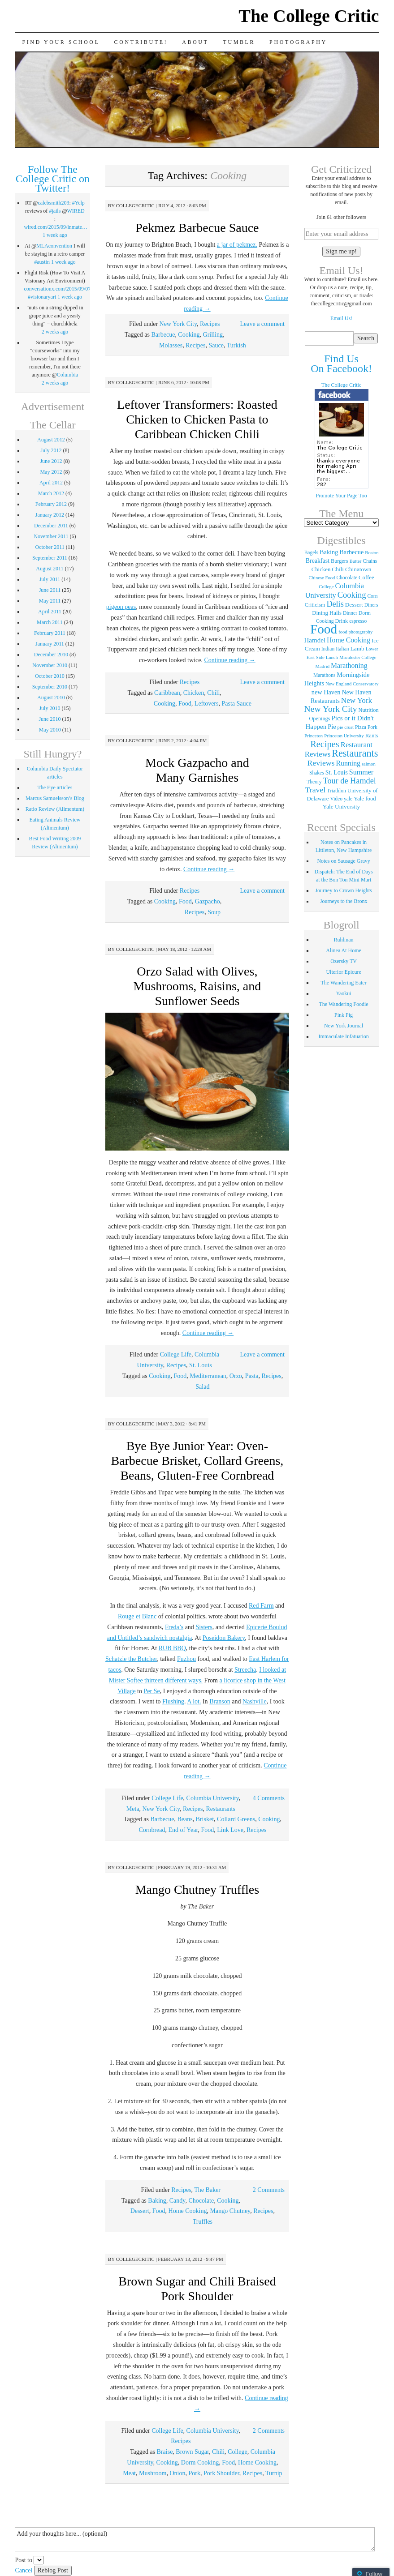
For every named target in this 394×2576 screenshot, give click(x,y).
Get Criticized (341, 169)
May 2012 (51, 472)
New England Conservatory (351, 683)
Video (336, 798)
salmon (369, 764)
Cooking (188, 334)
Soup (214, 912)
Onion (177, 2473)
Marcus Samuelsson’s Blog (55, 798)
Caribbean (167, 692)
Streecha (245, 1669)
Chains (370, 561)
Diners (371, 605)
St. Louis (200, 1365)
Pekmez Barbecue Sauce (197, 228)
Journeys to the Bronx (344, 901)
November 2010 (49, 665)
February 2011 (49, 633)
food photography (355, 631)
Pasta (252, 1376)
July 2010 (49, 708)
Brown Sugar (192, 2451)
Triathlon (336, 790)
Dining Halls (327, 613)
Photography (298, 42)
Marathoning (349, 665)
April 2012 (51, 482)
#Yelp (78, 203)
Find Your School (61, 42)
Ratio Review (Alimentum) (55, 809)
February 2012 (51, 504)
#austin (42, 262)
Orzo (235, 1376)
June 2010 (50, 719)
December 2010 (51, 654)
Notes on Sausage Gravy (343, 861)
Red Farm (261, 1605)
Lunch (332, 657)
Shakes (316, 772)
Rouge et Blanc (137, 1616)
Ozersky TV (343, 961)
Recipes (210, 324)
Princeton (313, 735)
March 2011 (50, 622)
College (237, 2451)
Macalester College (358, 657)
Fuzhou (186, 1659)
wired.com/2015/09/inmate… (55, 227)
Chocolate (201, 2200)
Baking (157, 2200)
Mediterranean (208, 1376)
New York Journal (343, 1026)
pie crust (346, 727)
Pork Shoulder (221, 2473)
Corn (372, 596)
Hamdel (314, 640)
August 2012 (51, 439)
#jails (55, 211)
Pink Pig (343, 1015)
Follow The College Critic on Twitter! (53, 178)
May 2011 (50, 601)
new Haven (326, 692)
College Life (175, 1354)
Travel (315, 789)
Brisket (205, 1819)
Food (184, 703)
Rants (371, 735)
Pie (332, 726)
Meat (129, 2473)
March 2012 (51, 493)
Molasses (170, 345)
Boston (371, 552)
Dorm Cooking (200, 2462)
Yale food (365, 799)
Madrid (322, 666)
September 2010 (49, 687)
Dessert (139, 2211)
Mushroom (152, 2473)
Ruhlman (344, 940)
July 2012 (50, 450)
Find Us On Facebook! (341, 363)
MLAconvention (54, 246)
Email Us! (341, 318)
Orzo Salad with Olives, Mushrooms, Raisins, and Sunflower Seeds (197, 986)
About (195, 42)
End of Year (183, 1830)
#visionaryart (42, 297)
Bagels (311, 552)
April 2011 (49, 611)
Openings (319, 718)
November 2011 (51, 536)
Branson (219, 1701)
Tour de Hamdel (349, 780)
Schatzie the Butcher (131, 1659)
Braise (165, 2451)
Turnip (273, 2473)
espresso (358, 621)
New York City (178, 324)
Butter (356, 561)
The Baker (207, 2190)
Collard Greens (236, 1819)
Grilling (213, 334)
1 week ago (55, 235)
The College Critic (308, 16)
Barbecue (163, 334)
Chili (213, 692)
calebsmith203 (53, 203)
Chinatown (358, 569)
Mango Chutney (230, 2211)
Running (348, 763)
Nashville (254, 1701)
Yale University (341, 806)
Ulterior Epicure (343, 972)
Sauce (215, 345)
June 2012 (51, 461)
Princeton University (344, 735)
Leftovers (207, 703)
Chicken (193, 692)
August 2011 (49, 568)
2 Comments (269, 2190)
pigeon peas (121, 606)
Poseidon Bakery (224, 1638)
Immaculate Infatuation (343, 1036)
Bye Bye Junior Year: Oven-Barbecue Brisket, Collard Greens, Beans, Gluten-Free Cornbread (197, 1460)
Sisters (203, 1627)
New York (356, 700)
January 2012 (49, 515)
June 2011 (50, 590)
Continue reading (229, 660)
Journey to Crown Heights (343, 890)
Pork (194, 2473)
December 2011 (51, 525)
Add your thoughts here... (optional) (195, 2539)
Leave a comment (262, 324)
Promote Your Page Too (341, 495)
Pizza (360, 727)
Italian (342, 648)
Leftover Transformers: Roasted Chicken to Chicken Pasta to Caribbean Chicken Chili (197, 419)
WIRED (75, 211)
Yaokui (343, 993)
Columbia (67, 375)
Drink (341, 621)
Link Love (230, 1830)
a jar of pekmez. (237, 244)
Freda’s (174, 1627)
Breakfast (317, 560)
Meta (132, 1809)
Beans (184, 1819)
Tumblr (239, 42)
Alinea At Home (343, 950)
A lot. (194, 1701)
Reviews (320, 762)
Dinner (350, 613)
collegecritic (135, 205)
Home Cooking (188, 2211)
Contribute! (141, 42)
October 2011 (50, 547)
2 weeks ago (55, 332)
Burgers (339, 561)
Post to (23, 2560)
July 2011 (50, 579)
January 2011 (49, 644)
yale (348, 798)
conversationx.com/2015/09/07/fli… (63, 289)
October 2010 (50, 676)
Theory (314, 781)
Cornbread (152, 1830)
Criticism (315, 605)
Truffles (202, 2221)
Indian (327, 648)
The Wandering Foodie (343, 1004)
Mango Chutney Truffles (197, 1889)
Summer (361, 772)
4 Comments (269, 1798)
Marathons (324, 675)
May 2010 (50, 730)
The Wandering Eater (344, 983)
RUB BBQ (172, 1648)
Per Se (152, 1691)
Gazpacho (207, 901)
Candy (177, 2200)
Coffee (366, 577)
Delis (334, 603)
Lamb (357, 648)
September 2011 (49, 558)
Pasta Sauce (236, 703)
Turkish (236, 345)
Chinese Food (321, 577)
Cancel (23, 2570)
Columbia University (212, 1798)
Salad (202, 1386)
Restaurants (220, 1809)
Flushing (173, 1701)
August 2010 (51, 697)
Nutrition (369, 710)
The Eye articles (54, 787)
